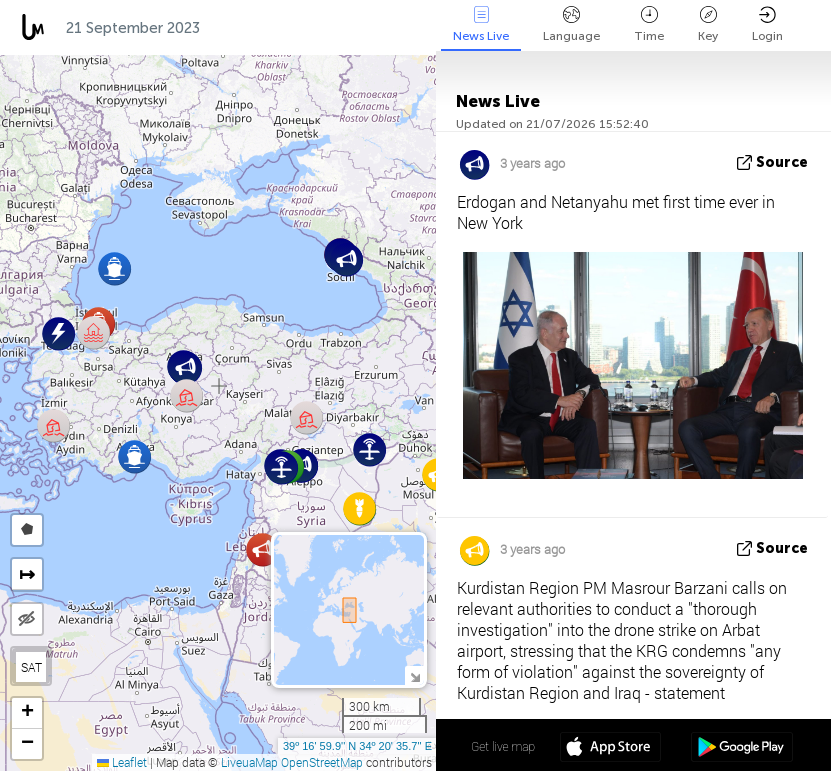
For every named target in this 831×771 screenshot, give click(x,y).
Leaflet (122, 762)
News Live (481, 24)
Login (767, 24)
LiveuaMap (249, 762)
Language (571, 24)
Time (649, 24)
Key (708, 24)
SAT (31, 667)
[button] (369, 449)
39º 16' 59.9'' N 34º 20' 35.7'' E (357, 746)
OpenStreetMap (322, 762)
